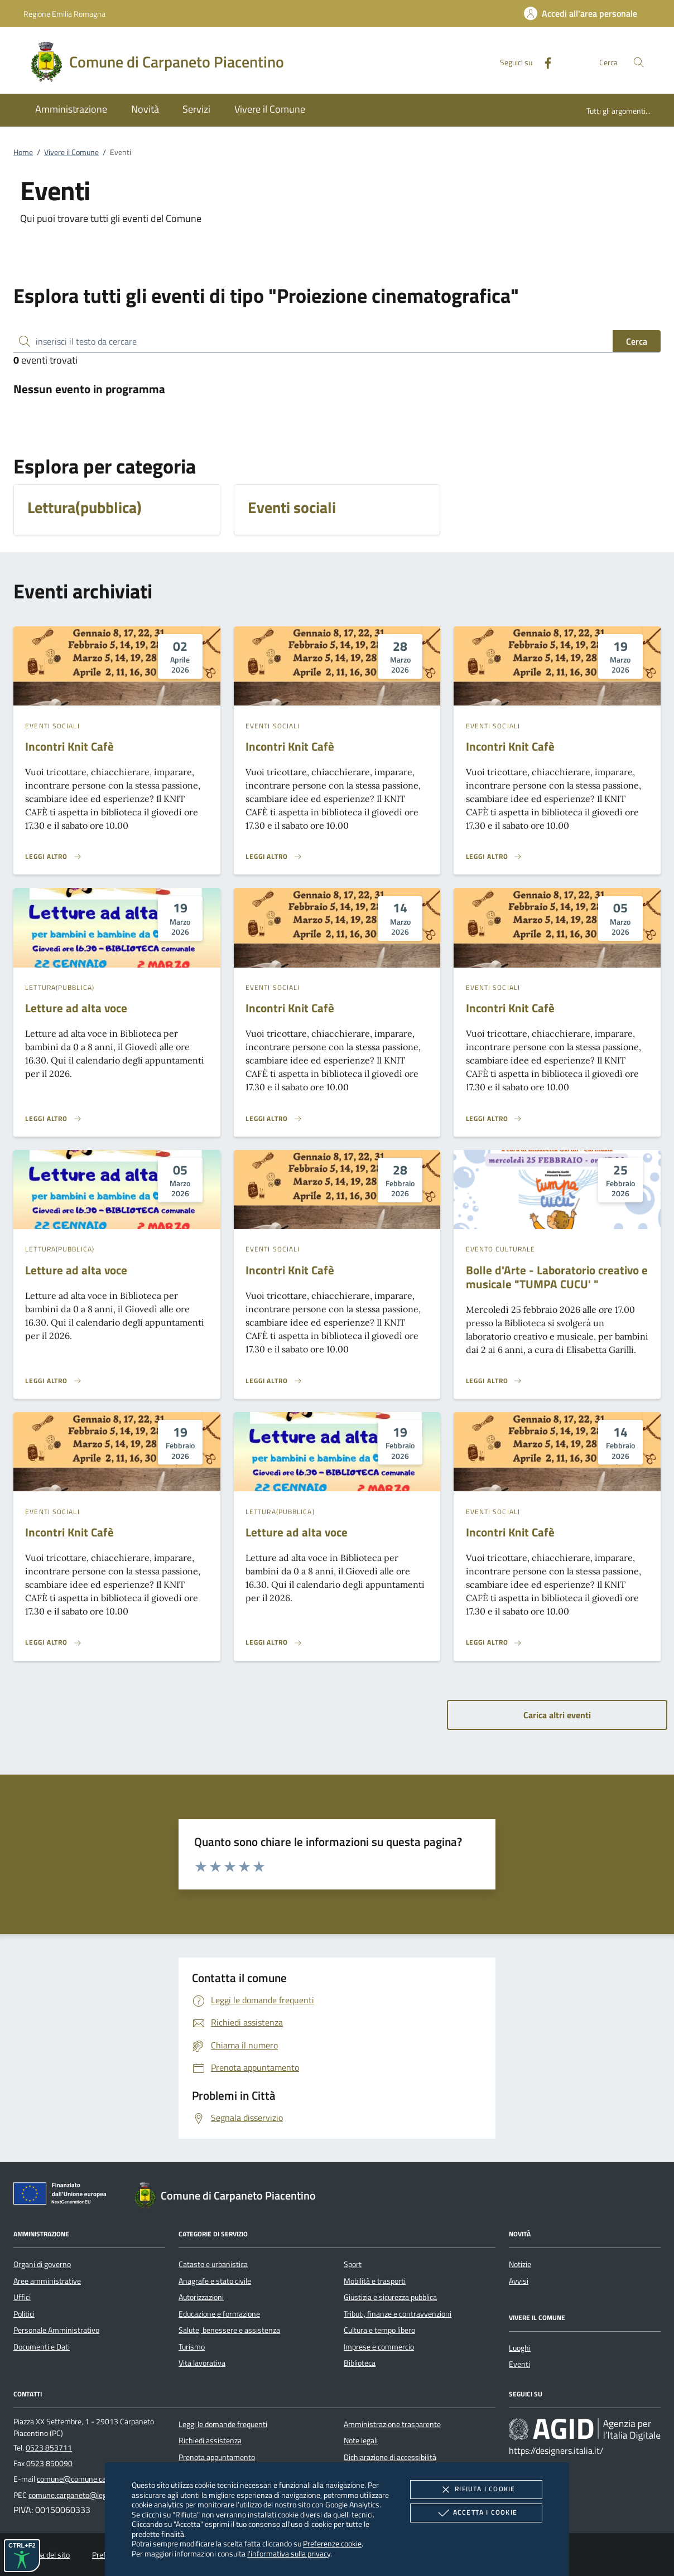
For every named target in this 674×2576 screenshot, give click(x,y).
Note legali (361, 2440)
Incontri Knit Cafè (69, 746)
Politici (24, 2314)
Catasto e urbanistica (213, 2264)
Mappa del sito (46, 2555)
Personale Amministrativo (56, 2330)
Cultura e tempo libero (379, 2330)
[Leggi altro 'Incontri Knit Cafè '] (53, 856)
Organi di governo (42, 2264)
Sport (353, 2264)
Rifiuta (476, 2489)
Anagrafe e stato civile (215, 2281)
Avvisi (518, 2281)
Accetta (476, 2513)
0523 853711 (49, 2448)
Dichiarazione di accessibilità (390, 2457)
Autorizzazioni (201, 2297)
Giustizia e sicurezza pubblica (390, 2297)
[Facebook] (543, 61)
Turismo (192, 2347)
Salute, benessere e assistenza (229, 2330)
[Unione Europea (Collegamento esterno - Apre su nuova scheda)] (63, 2195)
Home (23, 152)
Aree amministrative (47, 2281)
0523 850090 (49, 2463)
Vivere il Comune (71, 152)
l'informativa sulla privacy (288, 2553)
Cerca (636, 341)
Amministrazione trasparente (392, 2424)
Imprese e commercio (379, 2347)
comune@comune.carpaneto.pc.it (92, 2479)
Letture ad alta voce (76, 1008)
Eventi (519, 2364)
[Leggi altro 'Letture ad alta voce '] (53, 1118)
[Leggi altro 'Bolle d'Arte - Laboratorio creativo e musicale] (494, 1380)
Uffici (22, 2297)
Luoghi (520, 2348)
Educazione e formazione (219, 2314)
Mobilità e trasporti (375, 2281)
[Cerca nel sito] (639, 62)
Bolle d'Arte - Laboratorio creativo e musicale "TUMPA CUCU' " (557, 1277)
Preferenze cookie (332, 2543)
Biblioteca (359, 2363)
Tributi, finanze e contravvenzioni (397, 2314)
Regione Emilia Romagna (64, 14)
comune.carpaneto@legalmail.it (80, 2495)
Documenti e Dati (41, 2347)
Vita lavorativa (202, 2363)
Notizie (520, 2264)
